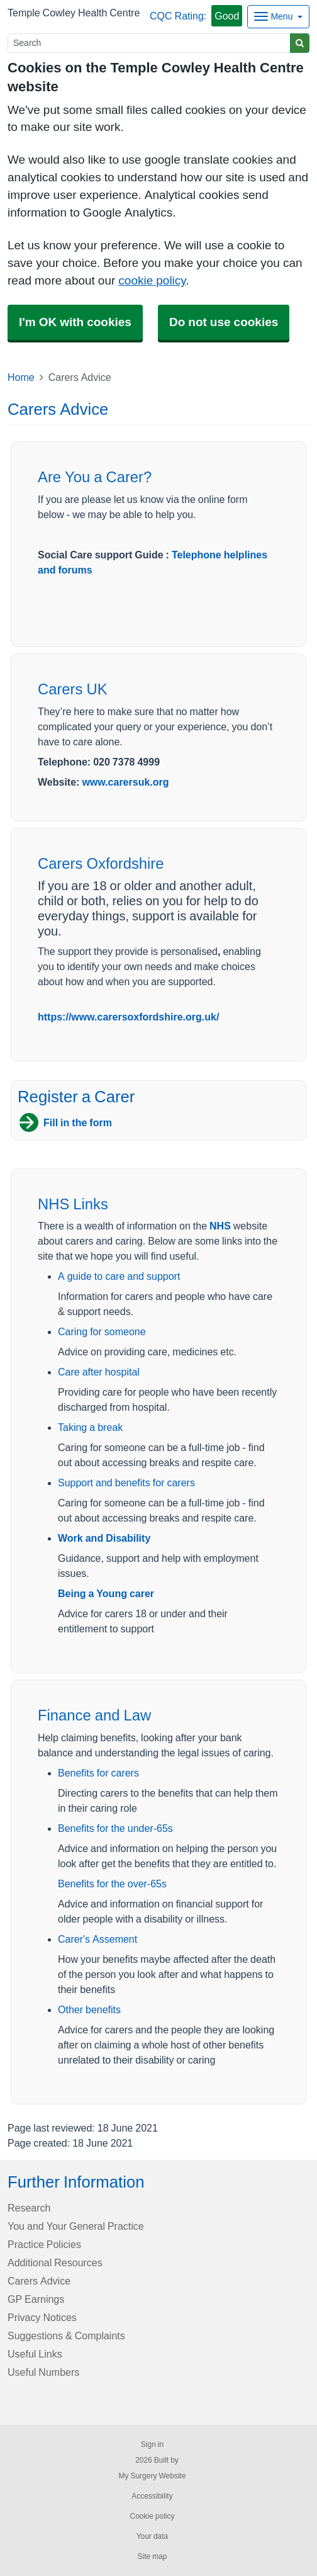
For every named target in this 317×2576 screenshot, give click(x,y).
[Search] (149, 43)
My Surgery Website (152, 2476)
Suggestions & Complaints (66, 2335)
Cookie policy (152, 2516)
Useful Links (35, 2354)
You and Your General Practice (76, 2226)
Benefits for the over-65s (112, 1883)
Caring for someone (102, 1331)
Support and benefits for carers (126, 1482)
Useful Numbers (43, 2372)
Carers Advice (39, 2281)
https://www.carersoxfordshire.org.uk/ (128, 1017)
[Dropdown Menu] (278, 16)
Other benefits (89, 2009)
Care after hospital (99, 1372)
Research (29, 2208)
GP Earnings (36, 2299)
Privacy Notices (42, 2317)
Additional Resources (55, 2262)
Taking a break (90, 1427)
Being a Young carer (106, 1593)
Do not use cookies (223, 322)
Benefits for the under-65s (115, 1828)
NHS (220, 1226)
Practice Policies (44, 2244)
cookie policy (152, 280)
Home (21, 377)
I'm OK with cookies (75, 322)
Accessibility (151, 2496)
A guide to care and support (119, 1276)
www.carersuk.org (125, 782)
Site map (152, 2556)
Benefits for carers (98, 1773)
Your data (152, 2536)
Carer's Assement (97, 1939)
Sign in (152, 2444)
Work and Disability (104, 1538)
